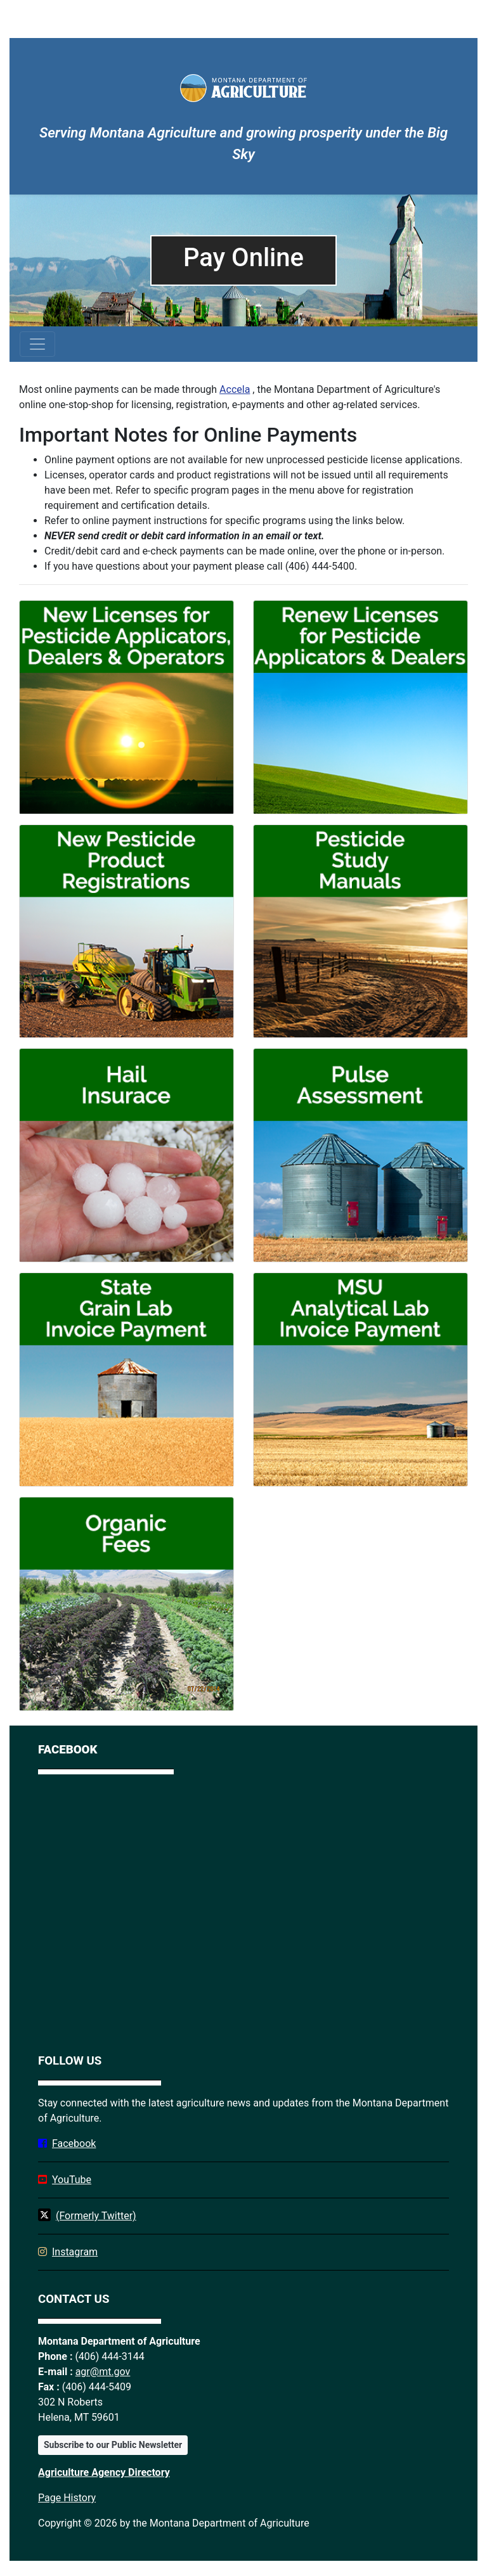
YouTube (71, 2180)
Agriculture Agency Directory (104, 2472)
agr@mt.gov (103, 2372)
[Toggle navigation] (37, 344)
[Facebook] (243, 1911)
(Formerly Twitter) (96, 2216)
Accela (234, 389)
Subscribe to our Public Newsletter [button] (113, 2445)
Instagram (75, 2252)
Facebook (74, 2143)
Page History (67, 2498)
